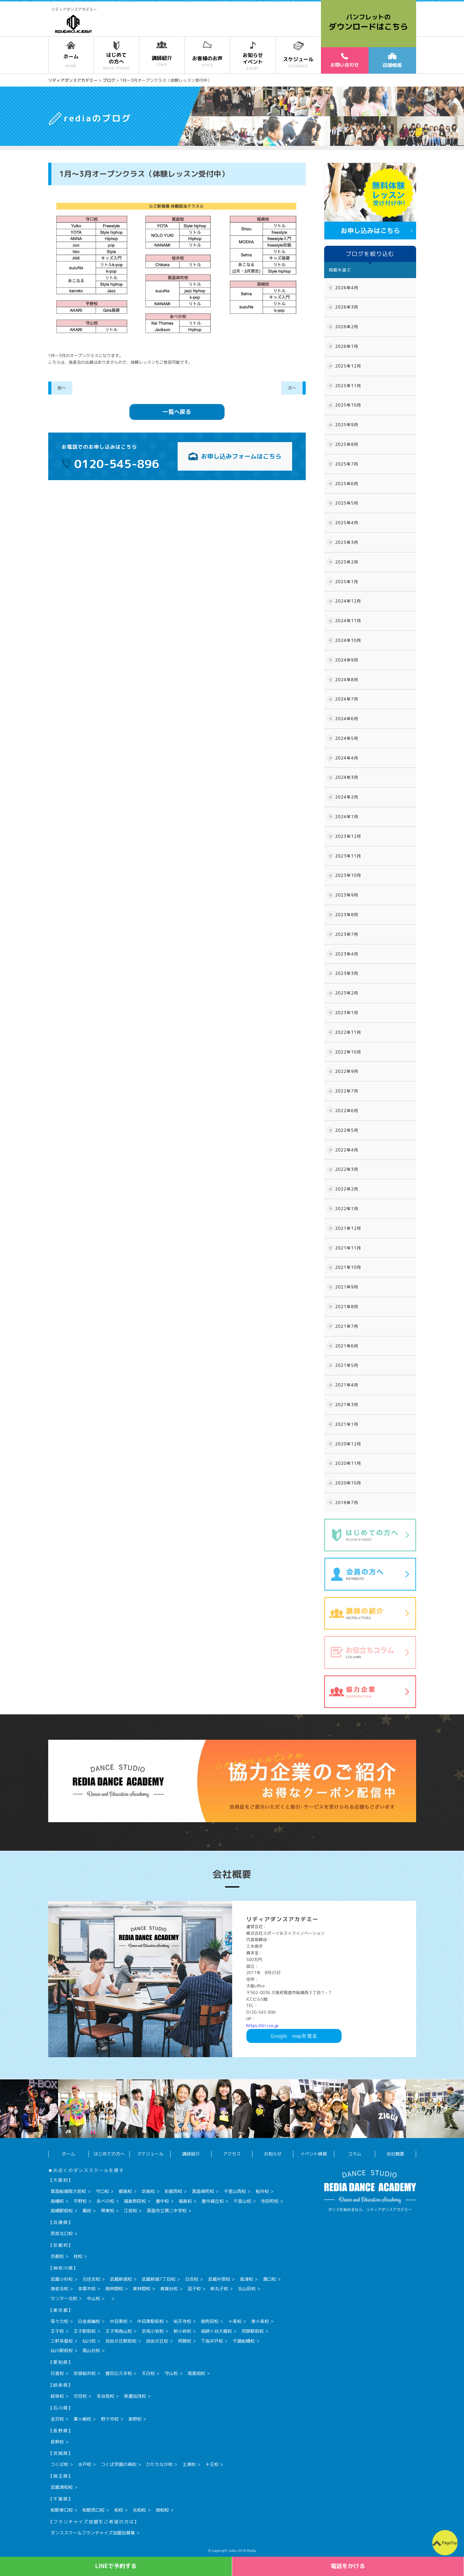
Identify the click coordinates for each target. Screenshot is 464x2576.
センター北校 (64, 2298)
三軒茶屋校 (62, 2341)
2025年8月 (346, 444)
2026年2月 (346, 326)
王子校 (57, 2331)
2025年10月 (348, 405)
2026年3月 (346, 307)
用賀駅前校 (253, 2331)
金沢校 (57, 2419)
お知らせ (273, 2154)
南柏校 (162, 2510)
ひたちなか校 (159, 2464)
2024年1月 (346, 816)
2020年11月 (348, 1463)
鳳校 (86, 2211)
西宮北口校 (62, 2233)
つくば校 (60, 2464)
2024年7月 (346, 699)
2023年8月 (346, 914)
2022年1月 (346, 1208)
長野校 (57, 2442)
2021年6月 (346, 1346)
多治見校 (105, 2396)
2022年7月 (346, 1091)
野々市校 (110, 2419)
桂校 (78, 2256)
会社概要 (395, 2154)
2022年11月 (348, 1032)
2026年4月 (346, 287)
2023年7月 (346, 934)
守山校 (171, 2373)
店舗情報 (392, 61)
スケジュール (150, 2154)
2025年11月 (348, 385)
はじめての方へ (109, 2154)
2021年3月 (346, 1404)
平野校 (80, 2201)
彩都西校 (173, 2191)
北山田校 (247, 2289)
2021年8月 (346, 1306)
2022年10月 (348, 1052)
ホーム (68, 2154)
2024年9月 (346, 660)
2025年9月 (346, 424)
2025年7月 (346, 464)
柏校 (118, 2510)
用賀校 (184, 2341)
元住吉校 (91, 2279)
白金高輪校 (89, 2321)
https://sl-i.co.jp (262, 2025)
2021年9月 (346, 1287)
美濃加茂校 (135, 2396)
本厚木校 (87, 2289)
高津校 (246, 2279)
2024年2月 (346, 797)
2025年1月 (346, 581)
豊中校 (162, 2201)
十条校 (235, 2321)
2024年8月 (346, 679)
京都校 (57, 2256)
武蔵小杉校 (62, 2279)
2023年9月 (346, 895)
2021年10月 (348, 1267)
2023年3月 (346, 973)
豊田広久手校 (118, 2373)
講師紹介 (191, 2154)
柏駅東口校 (62, 2510)
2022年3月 (346, 1169)
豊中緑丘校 (213, 2201)
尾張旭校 (196, 2373)
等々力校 (60, 2321)
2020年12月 (348, 1444)
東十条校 (260, 2321)
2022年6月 (346, 1110)
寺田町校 (269, 2201)
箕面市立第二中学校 (167, 2211)
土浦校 (189, 2464)
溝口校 (269, 2279)
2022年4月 (346, 1150)
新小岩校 (182, 2331)
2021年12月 (348, 1228)
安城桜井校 (85, 2373)
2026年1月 (346, 346)
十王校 (212, 2464)
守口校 (102, 2191)
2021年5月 (346, 1365)
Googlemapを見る (294, 2035)
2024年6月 (346, 718)
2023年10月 (348, 875)
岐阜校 (57, 2396)
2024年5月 (346, 738)
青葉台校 (169, 2289)
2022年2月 (346, 1189)
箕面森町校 (203, 2191)
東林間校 (142, 2289)
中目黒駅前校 (150, 2321)
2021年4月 (346, 1385)
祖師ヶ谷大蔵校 (216, 2331)
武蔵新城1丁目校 (159, 2279)
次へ (292, 388)
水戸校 (84, 2464)
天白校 (148, 2373)
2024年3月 (346, 777)
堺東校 (107, 2211)
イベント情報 (313, 2154)
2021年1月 (346, 1424)
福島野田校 (135, 2201)
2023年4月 (346, 954)
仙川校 (89, 2341)
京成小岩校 (153, 2331)
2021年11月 (348, 1248)
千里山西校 (235, 2191)
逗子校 (194, 2289)
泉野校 (135, 2419)
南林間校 (114, 2289)
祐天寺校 (182, 2321)
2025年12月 (348, 366)
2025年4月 (346, 522)
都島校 (125, 2191)
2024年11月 (348, 620)
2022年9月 (346, 1071)
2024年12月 (348, 601)
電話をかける (348, 2566)
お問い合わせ (344, 60)
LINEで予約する (116, 2566)
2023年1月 (346, 1012)
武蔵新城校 (121, 2279)
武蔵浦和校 (62, 2487)
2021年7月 (346, 1326)
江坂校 (130, 2211)
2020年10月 (348, 1483)
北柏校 (139, 2510)
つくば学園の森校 (118, 2464)
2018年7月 (346, 1502)
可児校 (80, 2396)
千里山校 (242, 2201)
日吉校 (192, 2279)
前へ (62, 388)
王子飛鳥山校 (118, 2331)
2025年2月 (346, 562)
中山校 (93, 2298)
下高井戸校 (212, 2341)
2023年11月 (348, 856)
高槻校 (57, 2201)
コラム (354, 2154)
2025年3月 (346, 542)
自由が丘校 (157, 2341)
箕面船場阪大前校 (68, 2191)
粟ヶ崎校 (82, 2419)
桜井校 (262, 2191)
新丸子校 (219, 2289)
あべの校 (105, 2201)
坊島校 (148, 2191)
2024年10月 (348, 640)
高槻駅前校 (62, 2211)
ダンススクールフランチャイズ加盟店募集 (93, 2533)
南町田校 (210, 2321)
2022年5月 (346, 1130)
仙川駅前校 (62, 2350)
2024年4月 (346, 758)
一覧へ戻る (177, 412)
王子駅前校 (85, 2331)
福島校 (185, 2201)
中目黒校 (118, 2321)
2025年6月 (346, 483)
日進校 (57, 2373)
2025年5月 (346, 503)
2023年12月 (348, 836)
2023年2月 (346, 993)
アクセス (232, 2154)
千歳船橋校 (244, 2341)
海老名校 (60, 2289)
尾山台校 (91, 2350)
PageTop (449, 2543)
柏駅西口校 (93, 2510)
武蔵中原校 (219, 2279)
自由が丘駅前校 (120, 2341)
